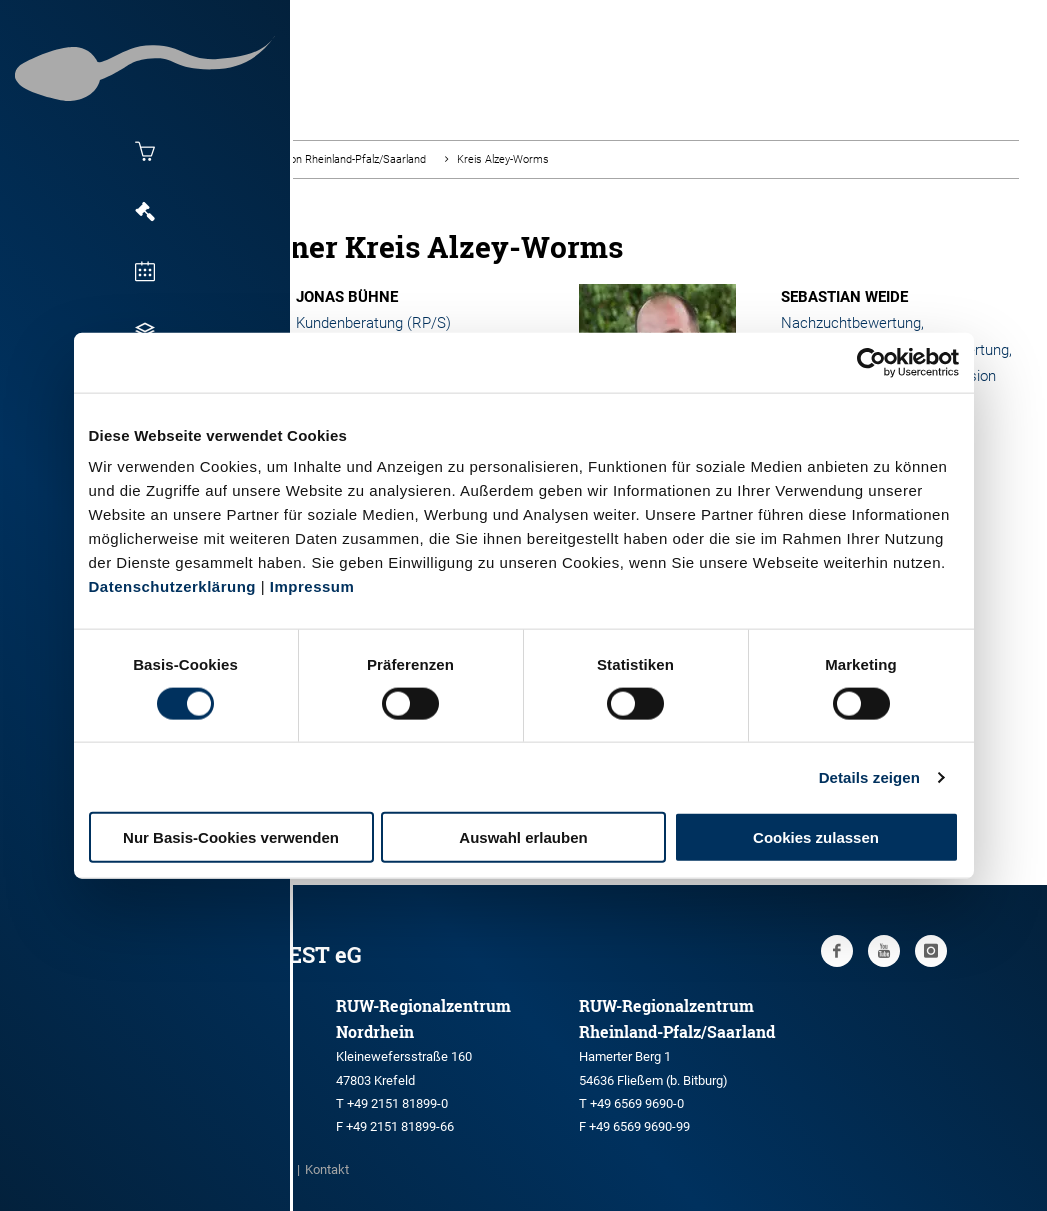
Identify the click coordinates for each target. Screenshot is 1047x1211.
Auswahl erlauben (523, 837)
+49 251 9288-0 (148, 1078)
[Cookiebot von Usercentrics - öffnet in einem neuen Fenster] (871, 362)
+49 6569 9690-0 (637, 1103)
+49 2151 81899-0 (397, 1103)
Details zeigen (869, 776)
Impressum (312, 586)
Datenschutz (236, 1169)
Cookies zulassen (816, 837)
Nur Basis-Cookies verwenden (231, 837)
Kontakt (327, 1169)
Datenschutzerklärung (173, 586)
